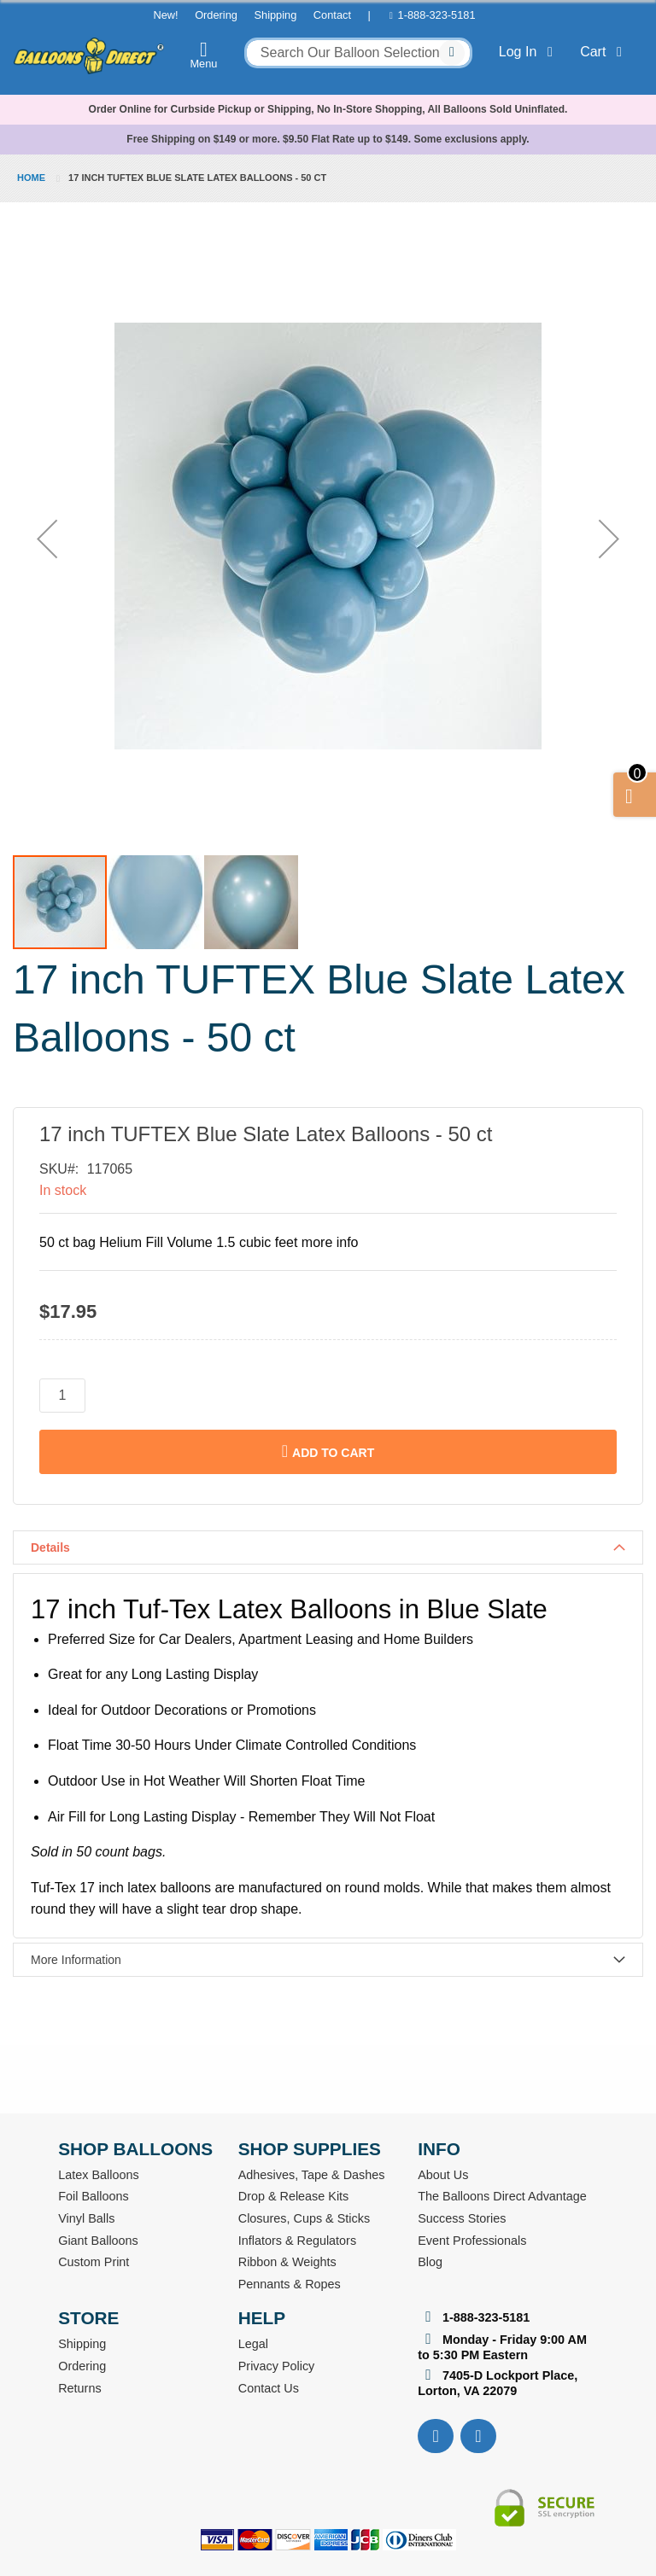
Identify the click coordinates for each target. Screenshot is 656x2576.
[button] (47, 539)
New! (165, 15)
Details (50, 1547)
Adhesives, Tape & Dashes (311, 2175)
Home (31, 177)
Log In (529, 51)
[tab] (328, 1547)
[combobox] (358, 53)
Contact (332, 15)
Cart (604, 51)
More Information (76, 1960)
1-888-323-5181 (437, 15)
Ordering (216, 15)
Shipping (275, 15)
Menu (204, 54)
